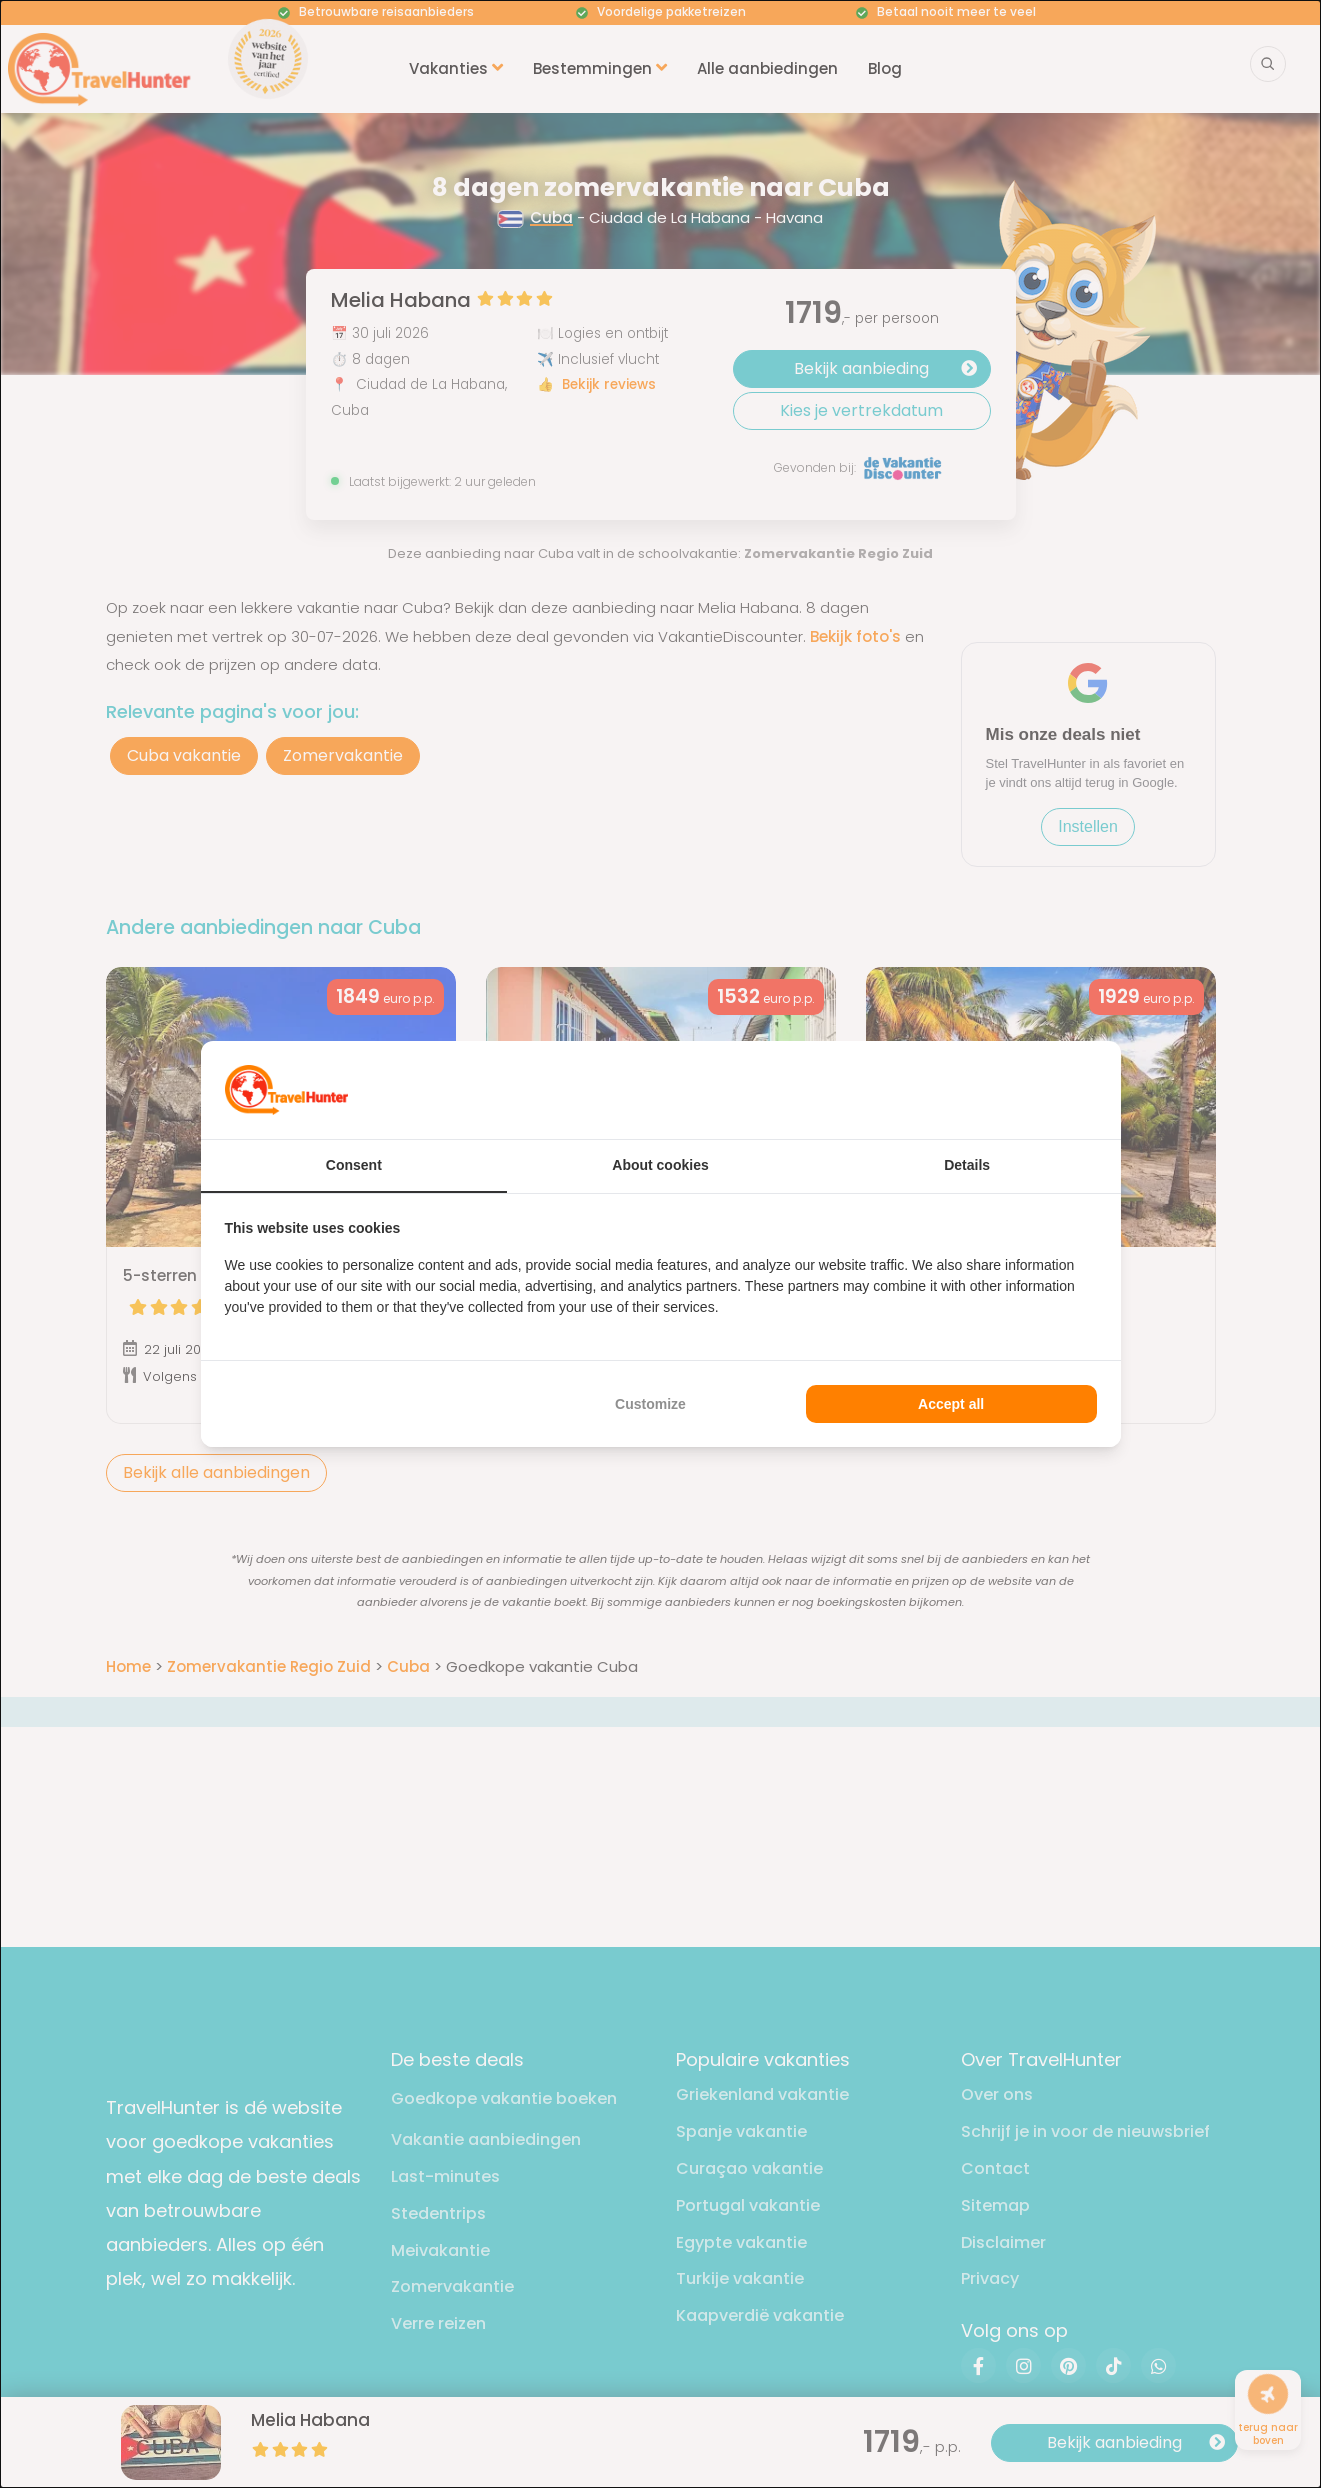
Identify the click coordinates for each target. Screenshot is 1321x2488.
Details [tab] (967, 1165)
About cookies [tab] (660, 1165)
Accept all (951, 1404)
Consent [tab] (354, 1165)
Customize (650, 1404)
